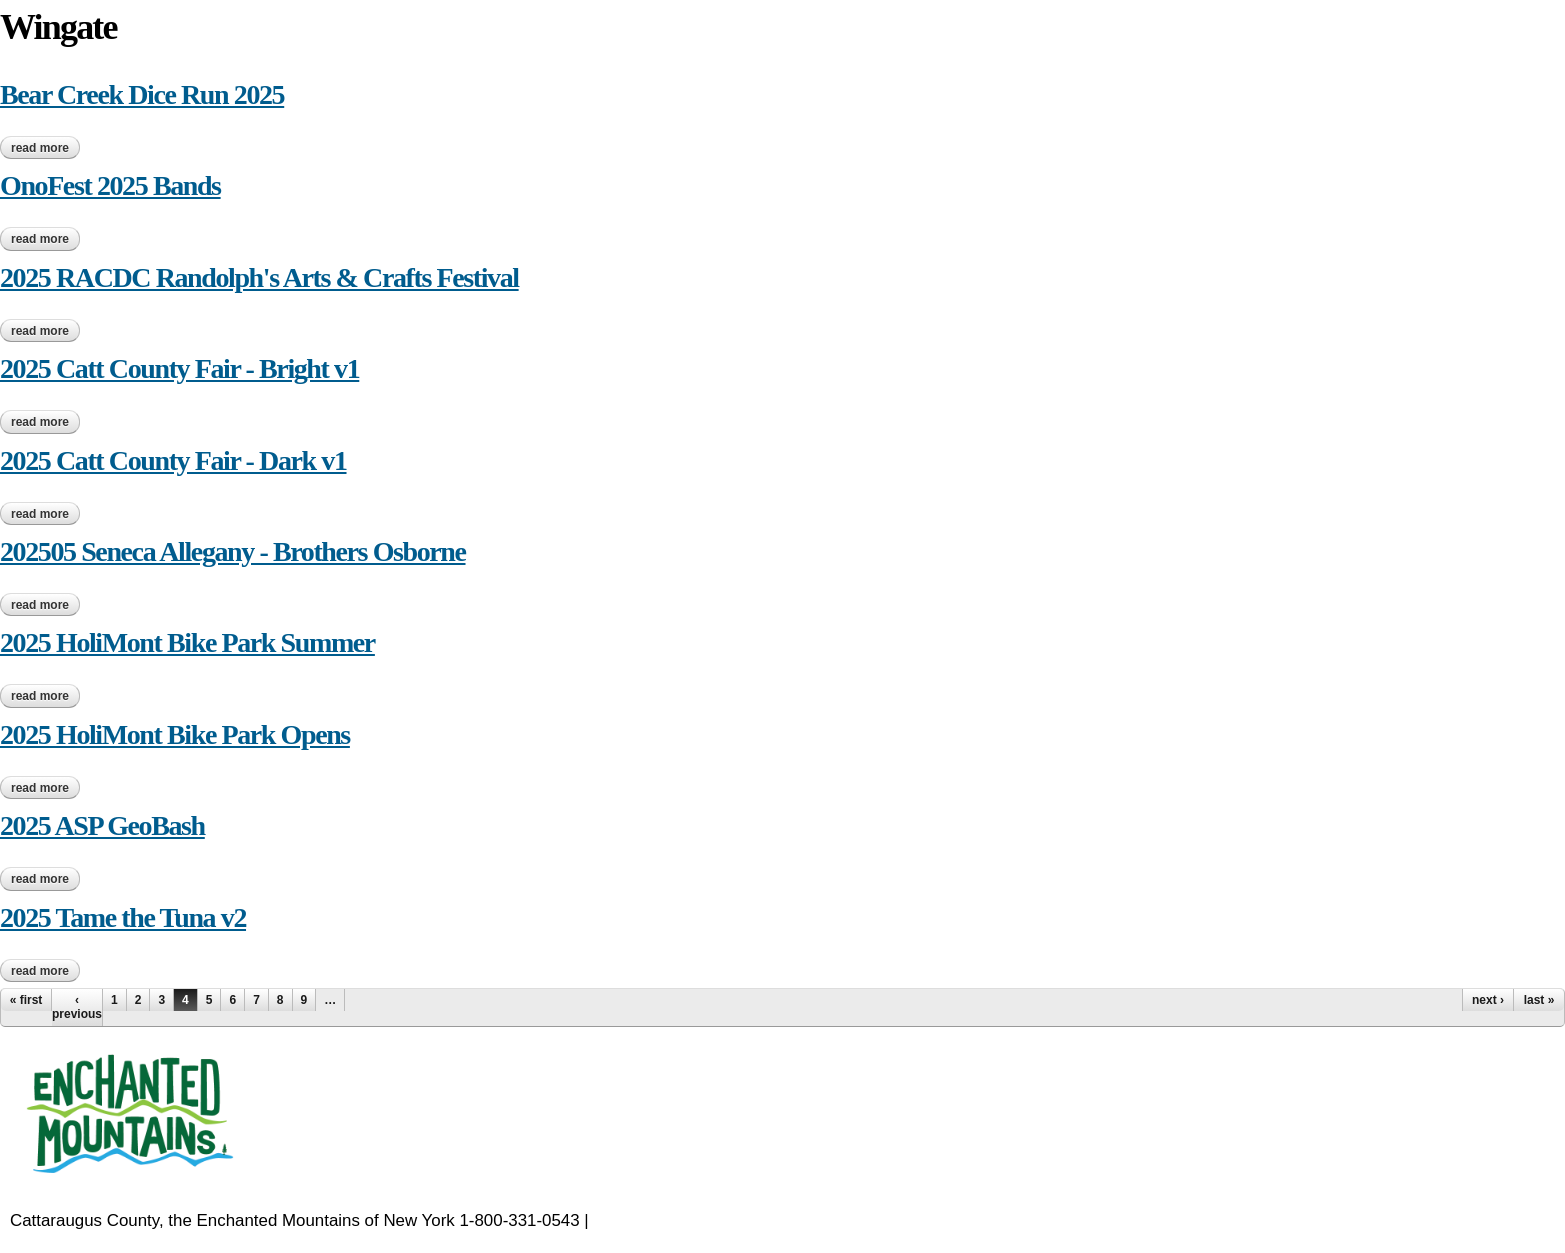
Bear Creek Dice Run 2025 (142, 94)
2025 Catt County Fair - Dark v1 (173, 460)
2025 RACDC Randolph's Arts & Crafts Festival (259, 277)
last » (1539, 1000)
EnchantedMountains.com (690, 1220)
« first (26, 1000)
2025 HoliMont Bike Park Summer (187, 642)
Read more (45, 148)
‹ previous (77, 1007)
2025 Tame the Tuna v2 (123, 917)
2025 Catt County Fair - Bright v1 (179, 368)
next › (1488, 1000)
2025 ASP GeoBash (102, 825)
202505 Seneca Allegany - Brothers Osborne (233, 551)
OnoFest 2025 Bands (110, 185)
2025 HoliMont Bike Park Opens (175, 734)
